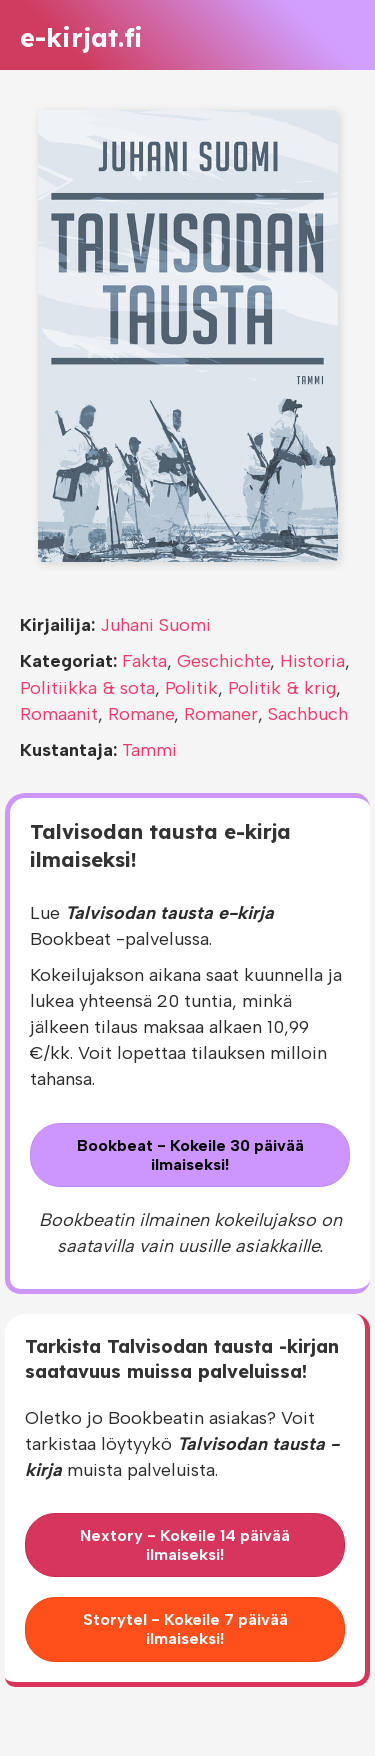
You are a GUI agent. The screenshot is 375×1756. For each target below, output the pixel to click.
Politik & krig (282, 688)
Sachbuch (308, 714)
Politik (191, 688)
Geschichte (223, 661)
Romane (141, 714)
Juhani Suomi (155, 625)
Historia (312, 661)
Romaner (221, 714)
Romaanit (59, 714)
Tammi (149, 750)
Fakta (144, 661)
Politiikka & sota (87, 688)
